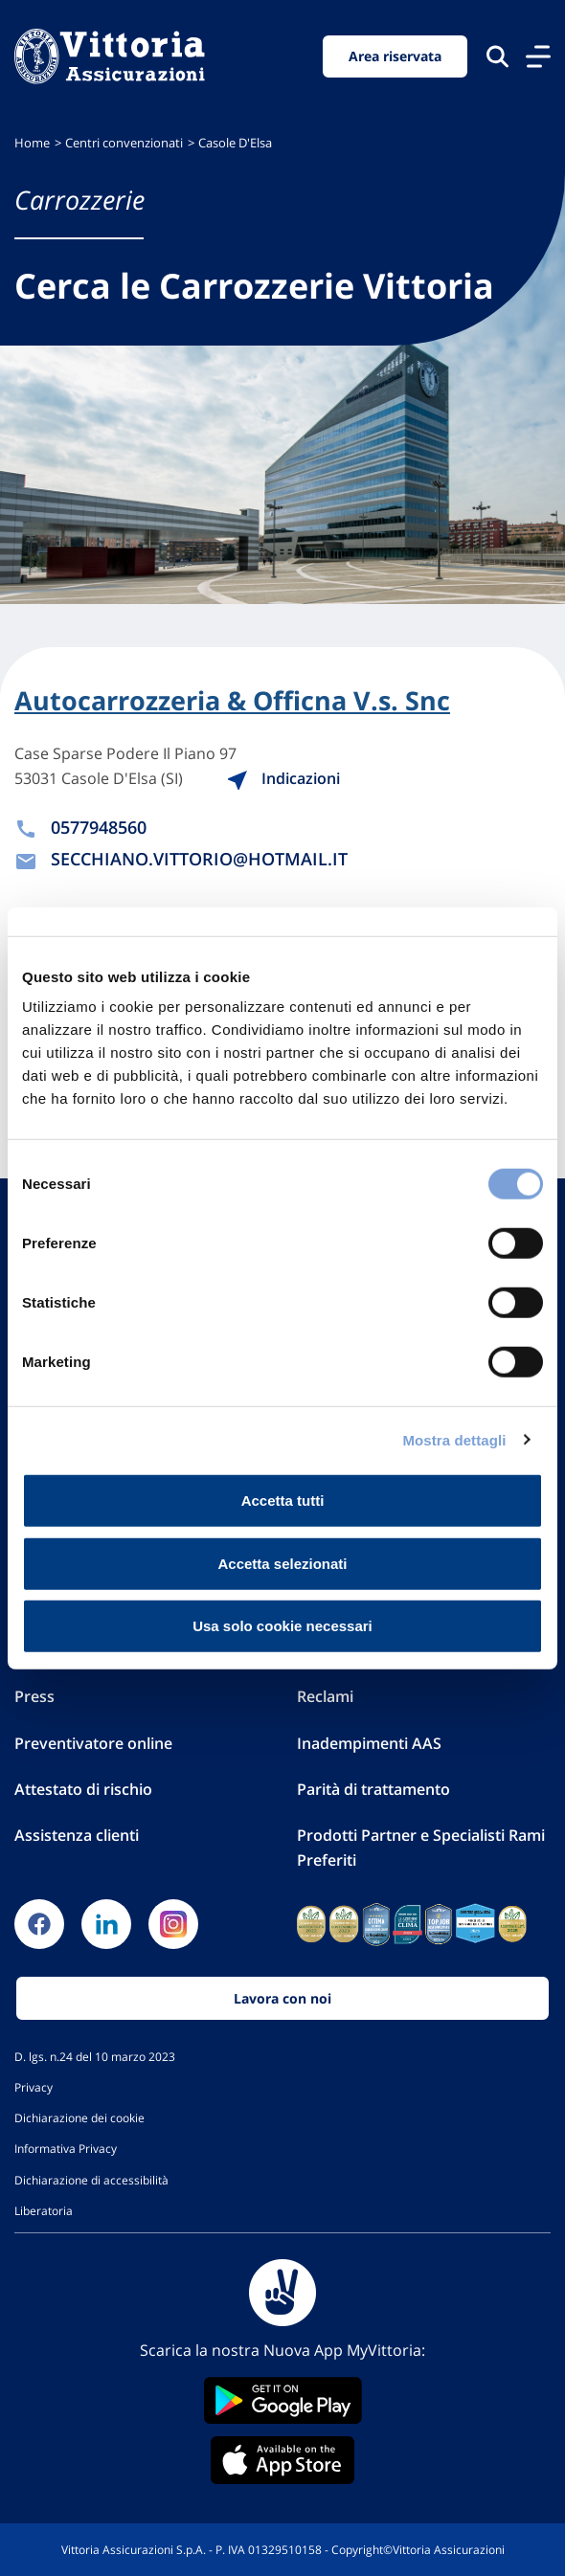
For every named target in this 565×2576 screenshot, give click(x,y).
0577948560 (99, 827)
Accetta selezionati (282, 1563)
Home (32, 143)
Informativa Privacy (65, 2148)
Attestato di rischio (83, 1789)
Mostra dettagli (454, 1439)
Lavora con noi (282, 1998)
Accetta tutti (283, 1500)
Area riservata (395, 56)
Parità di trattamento (373, 1789)
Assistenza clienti (76, 1835)
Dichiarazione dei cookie (79, 2117)
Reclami (325, 1696)
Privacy (33, 2086)
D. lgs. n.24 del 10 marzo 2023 (94, 2056)
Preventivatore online (93, 1743)
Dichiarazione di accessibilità (91, 2179)
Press (34, 1696)
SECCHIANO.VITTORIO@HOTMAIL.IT (199, 858)
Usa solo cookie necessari (282, 1626)
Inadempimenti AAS (369, 1743)
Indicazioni (283, 778)
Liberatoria (43, 2210)
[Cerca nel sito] (497, 56)
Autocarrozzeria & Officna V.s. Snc (232, 700)
